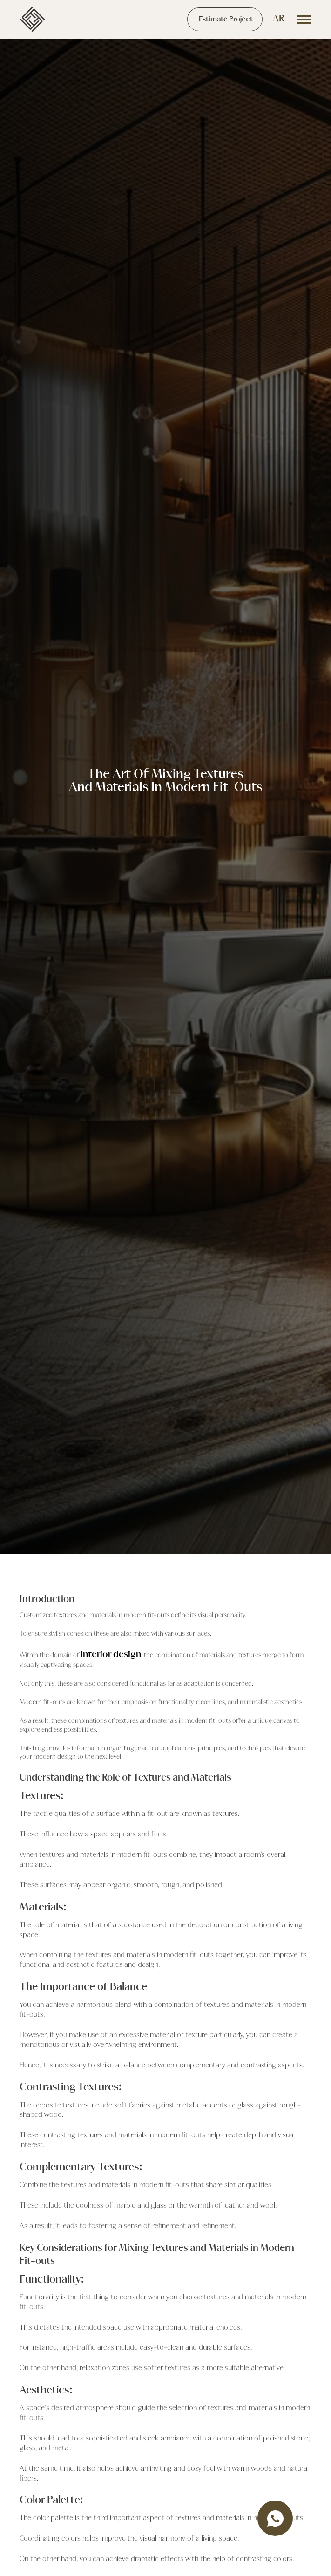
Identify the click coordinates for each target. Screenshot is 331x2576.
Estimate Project (226, 19)
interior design (111, 1655)
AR (278, 19)
